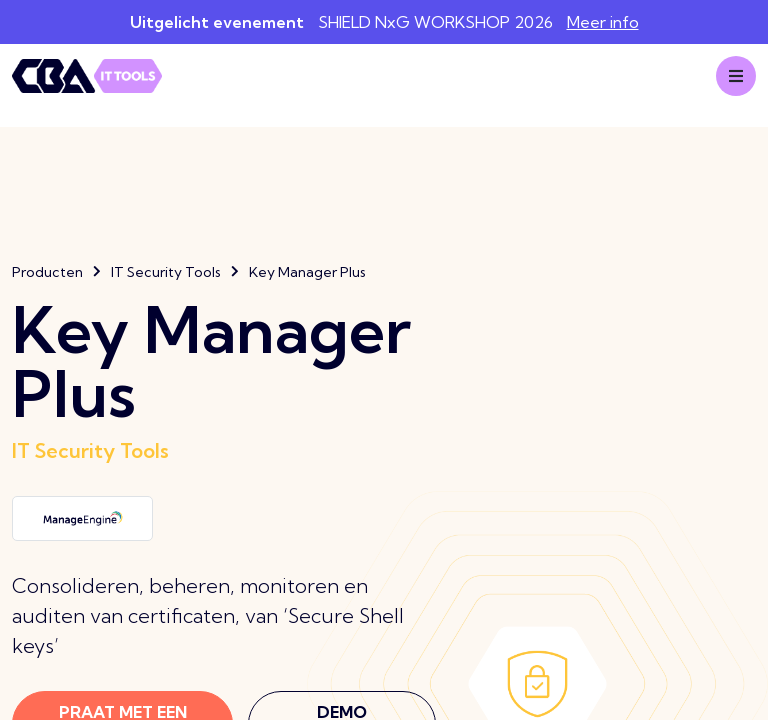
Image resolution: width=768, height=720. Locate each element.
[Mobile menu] (736, 76)
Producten (47, 272)
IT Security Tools (166, 272)
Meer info (603, 22)
